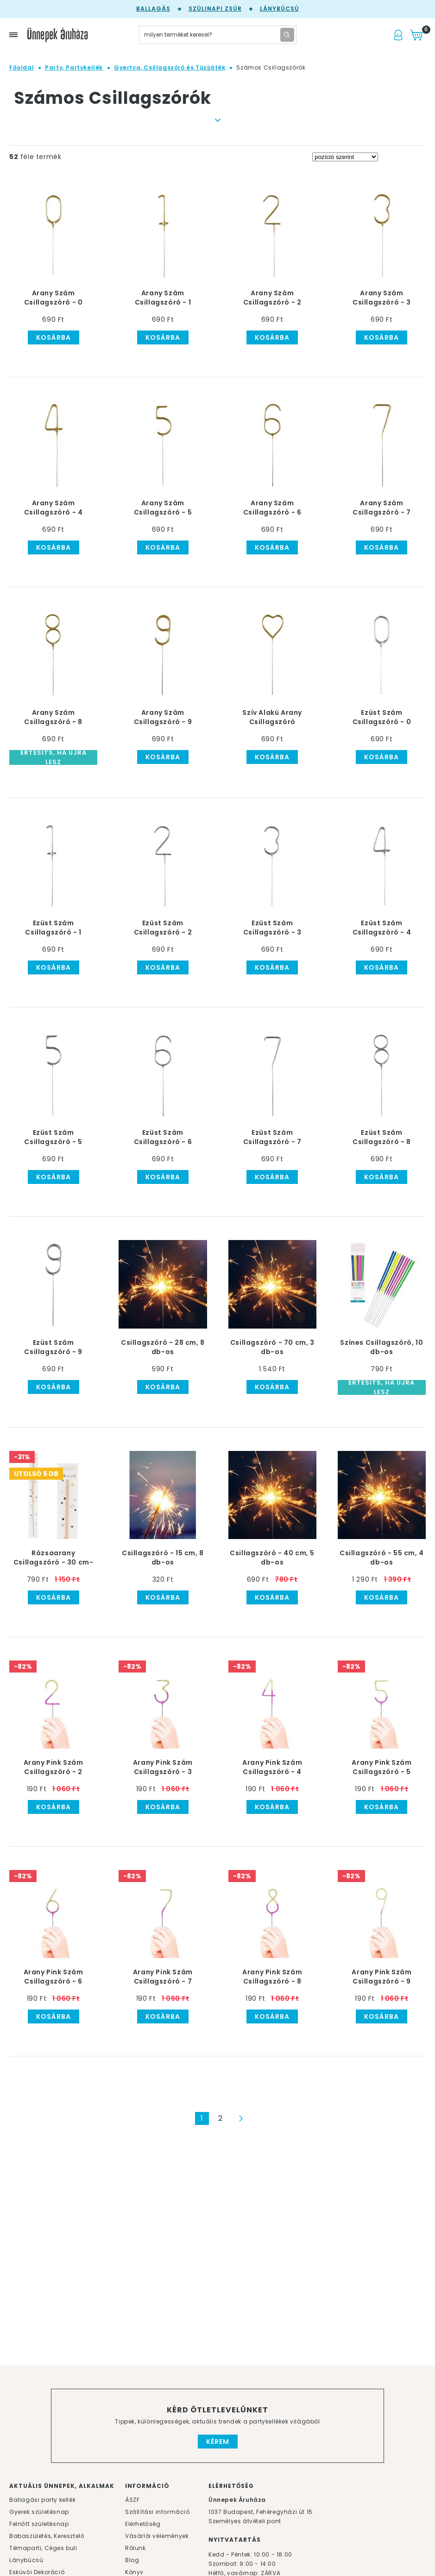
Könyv (134, 2572)
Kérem (217, 2441)
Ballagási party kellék (42, 2500)
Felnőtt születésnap (39, 2524)
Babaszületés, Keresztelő (46, 2536)
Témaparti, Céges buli (43, 2548)
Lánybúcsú (279, 9)
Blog (132, 2560)
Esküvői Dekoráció (36, 2572)
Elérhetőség (143, 2524)
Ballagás (153, 9)
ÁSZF (132, 2500)
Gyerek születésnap (39, 2512)
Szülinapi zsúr (215, 9)
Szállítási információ (157, 2512)
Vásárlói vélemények (157, 2536)
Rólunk (135, 2548)
